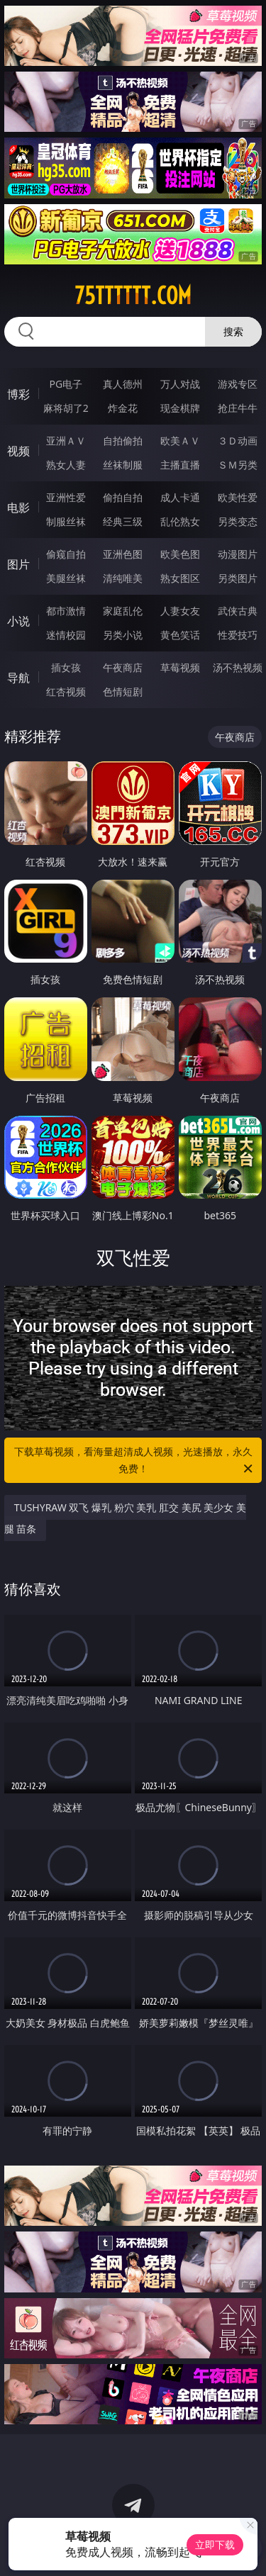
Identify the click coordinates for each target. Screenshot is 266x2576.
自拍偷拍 (123, 440)
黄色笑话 (180, 635)
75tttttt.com (133, 295)
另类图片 (237, 578)
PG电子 (65, 384)
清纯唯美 (123, 578)
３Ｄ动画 (237, 440)
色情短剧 (123, 691)
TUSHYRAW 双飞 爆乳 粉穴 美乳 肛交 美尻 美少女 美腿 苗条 (125, 1518)
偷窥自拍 (66, 554)
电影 (18, 507)
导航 (18, 677)
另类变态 (237, 521)
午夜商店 (123, 667)
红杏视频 (66, 691)
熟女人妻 (66, 464)
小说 (18, 621)
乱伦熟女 (180, 521)
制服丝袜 (66, 521)
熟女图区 (180, 578)
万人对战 (180, 384)
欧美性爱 (237, 497)
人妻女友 (180, 610)
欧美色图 (180, 554)
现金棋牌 (180, 408)
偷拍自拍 (123, 497)
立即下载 (215, 2544)
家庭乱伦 (123, 610)
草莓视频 (180, 667)
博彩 (18, 394)
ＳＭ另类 (237, 464)
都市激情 (66, 610)
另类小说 (123, 635)
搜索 (233, 331)
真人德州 (123, 384)
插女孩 (66, 667)
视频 (18, 451)
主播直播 (180, 464)
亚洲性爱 (66, 497)
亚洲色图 (123, 554)
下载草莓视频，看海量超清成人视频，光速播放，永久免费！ (134, 1461)
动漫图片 (237, 554)
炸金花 (123, 408)
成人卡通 (180, 497)
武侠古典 (237, 610)
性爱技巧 (237, 635)
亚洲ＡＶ (66, 440)
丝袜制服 (123, 464)
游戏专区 (237, 384)
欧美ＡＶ (180, 440)
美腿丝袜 (66, 578)
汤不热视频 (237, 667)
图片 (18, 564)
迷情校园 (66, 635)
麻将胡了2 (66, 408)
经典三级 (123, 521)
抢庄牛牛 (237, 408)
